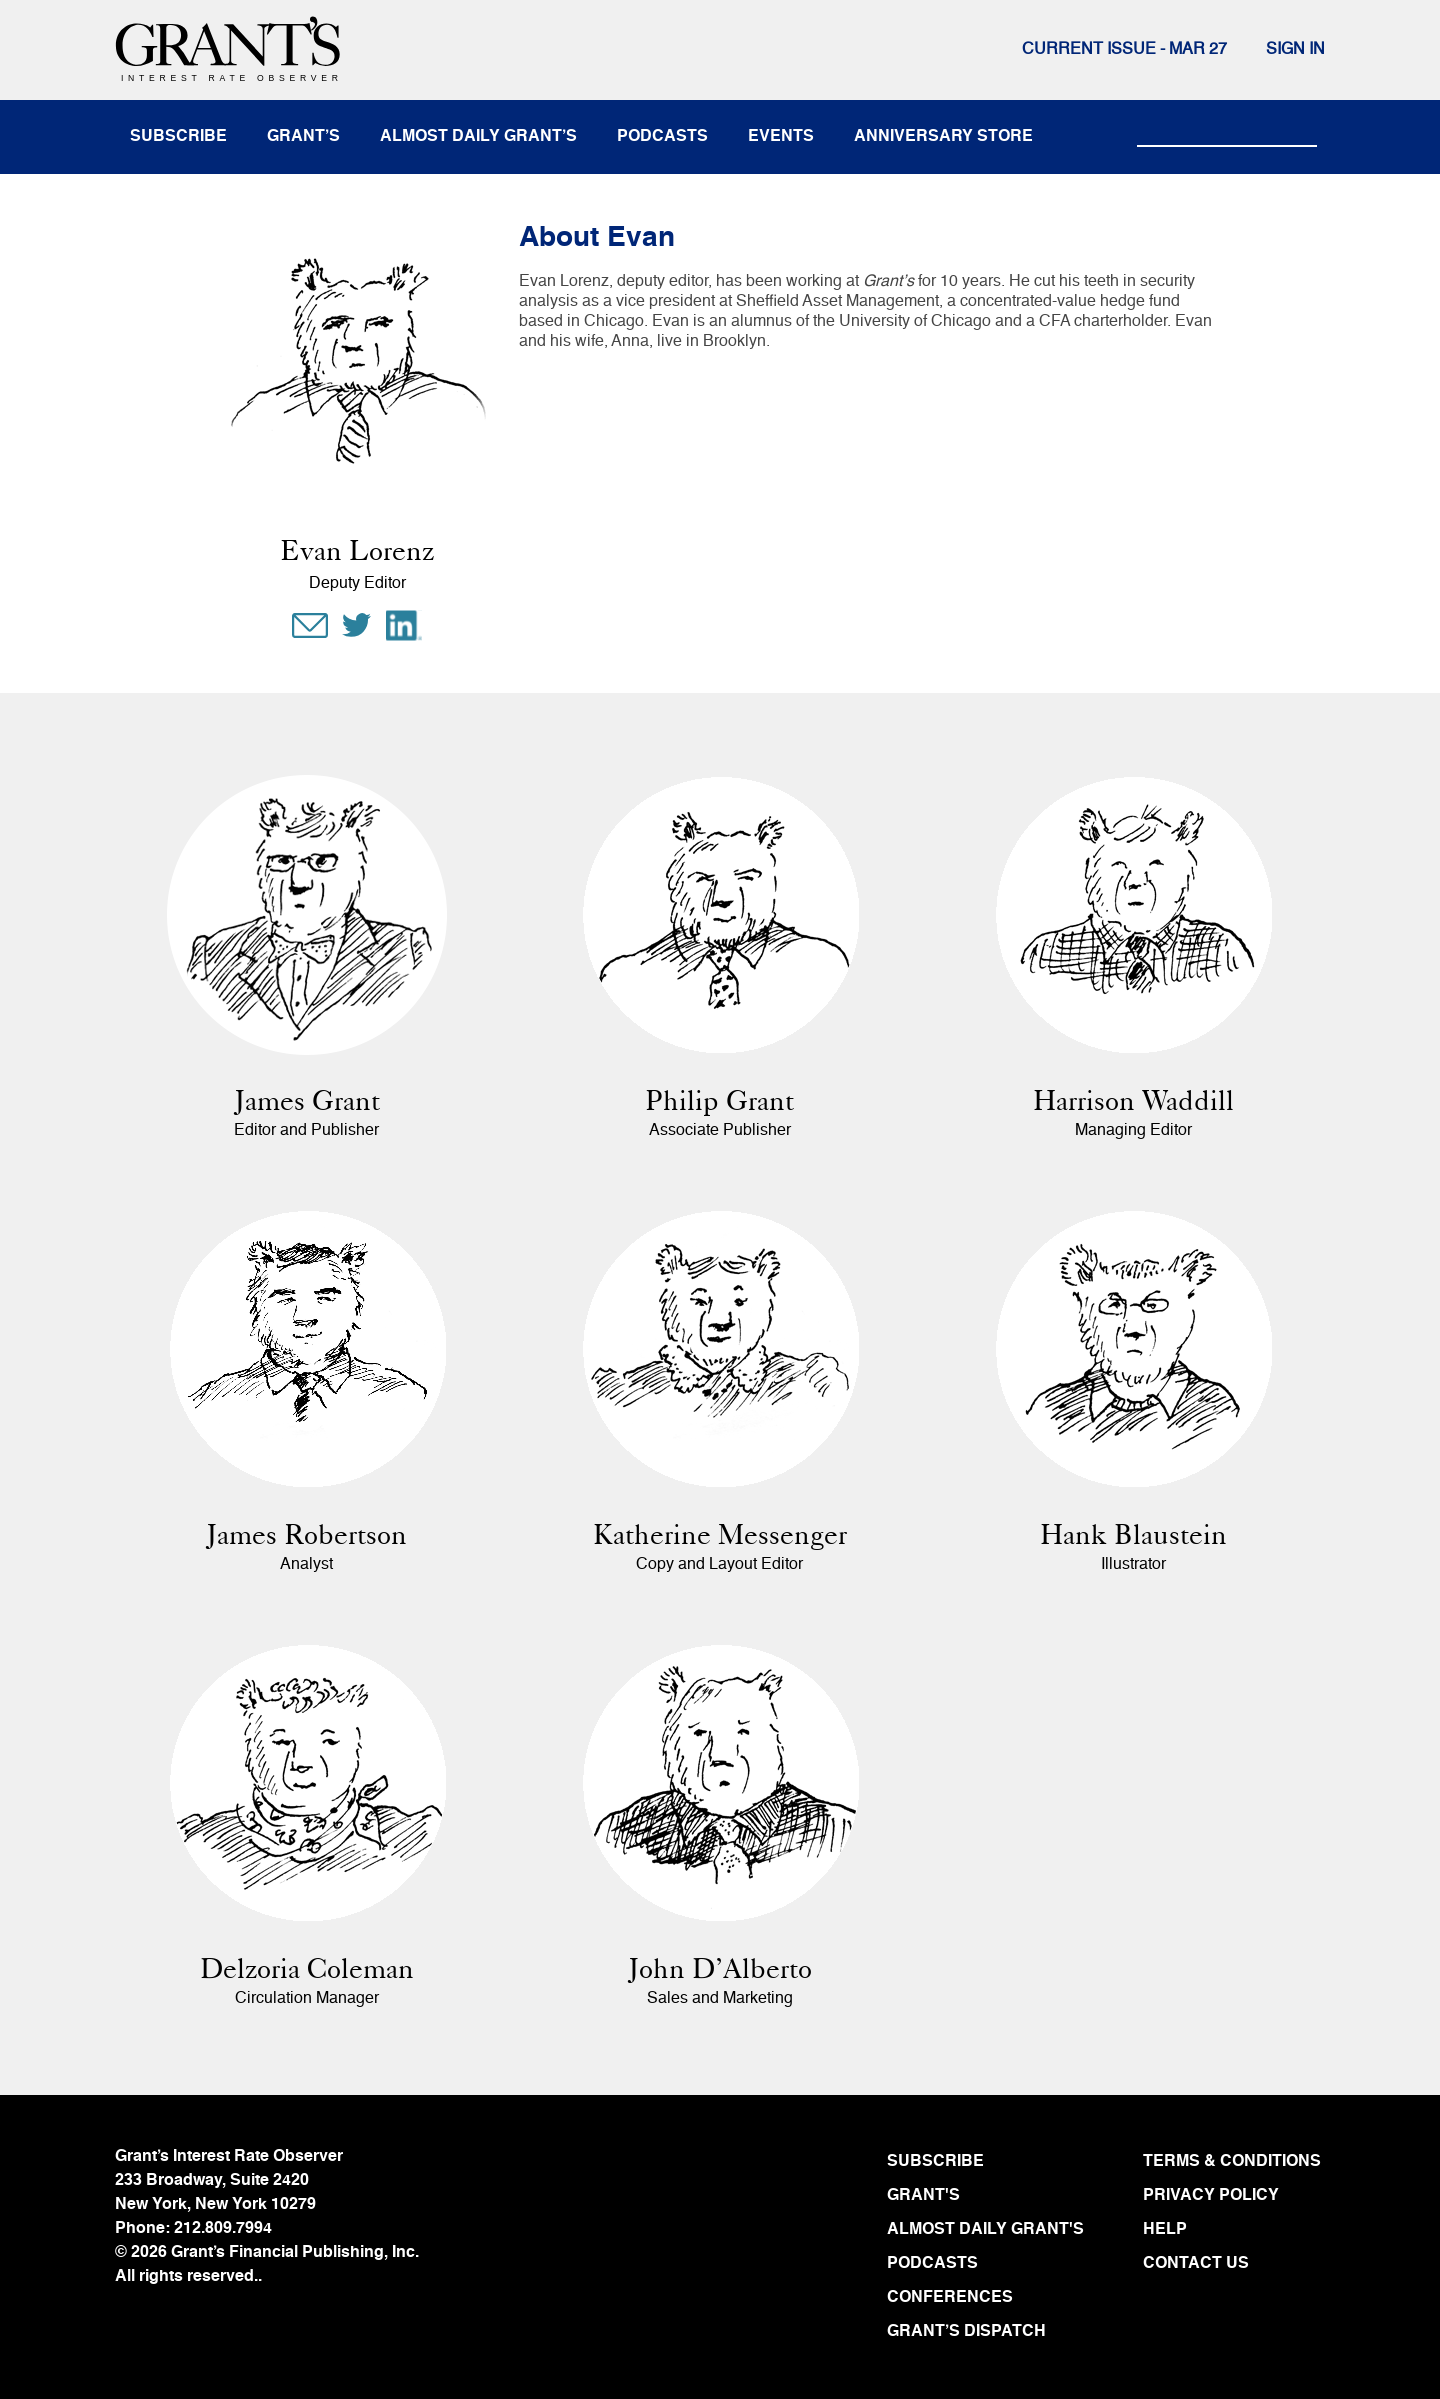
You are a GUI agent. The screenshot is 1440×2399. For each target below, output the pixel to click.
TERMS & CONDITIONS (1232, 2162)
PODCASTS (932, 2264)
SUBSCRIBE (935, 2162)
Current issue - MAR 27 (1124, 50)
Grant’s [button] (303, 137)
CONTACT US (1196, 2264)
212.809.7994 (223, 2229)
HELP (1165, 2230)
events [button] (781, 137)
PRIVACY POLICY (1211, 2196)
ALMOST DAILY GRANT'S (985, 2230)
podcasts (662, 137)
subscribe (178, 137)
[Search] (1227, 128)
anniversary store (943, 137)
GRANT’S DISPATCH (966, 2332)
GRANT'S (923, 2196)
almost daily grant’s (478, 137)
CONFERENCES (950, 2298)
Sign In (1295, 50)
